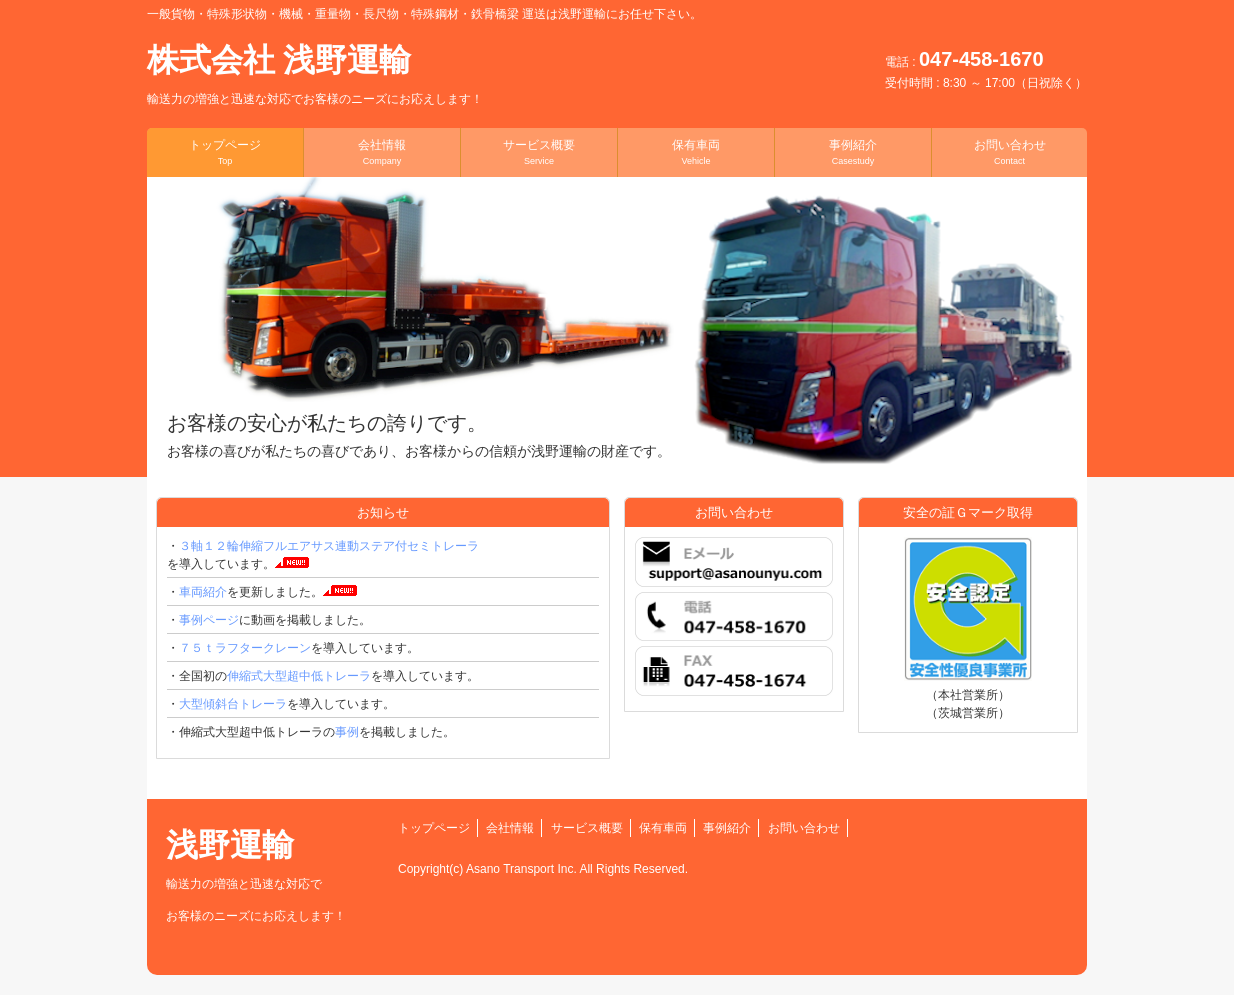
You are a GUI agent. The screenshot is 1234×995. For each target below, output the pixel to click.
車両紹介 (203, 592)
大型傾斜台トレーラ (233, 704)
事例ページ (209, 620)
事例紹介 (853, 151)
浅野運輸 (256, 875)
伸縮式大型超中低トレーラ (299, 676)
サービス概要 (539, 151)
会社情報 (382, 151)
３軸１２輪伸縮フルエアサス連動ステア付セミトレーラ (329, 546)
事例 (347, 732)
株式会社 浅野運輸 (315, 74)
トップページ (225, 151)
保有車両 (696, 151)
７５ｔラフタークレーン (245, 648)
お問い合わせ (1010, 151)
